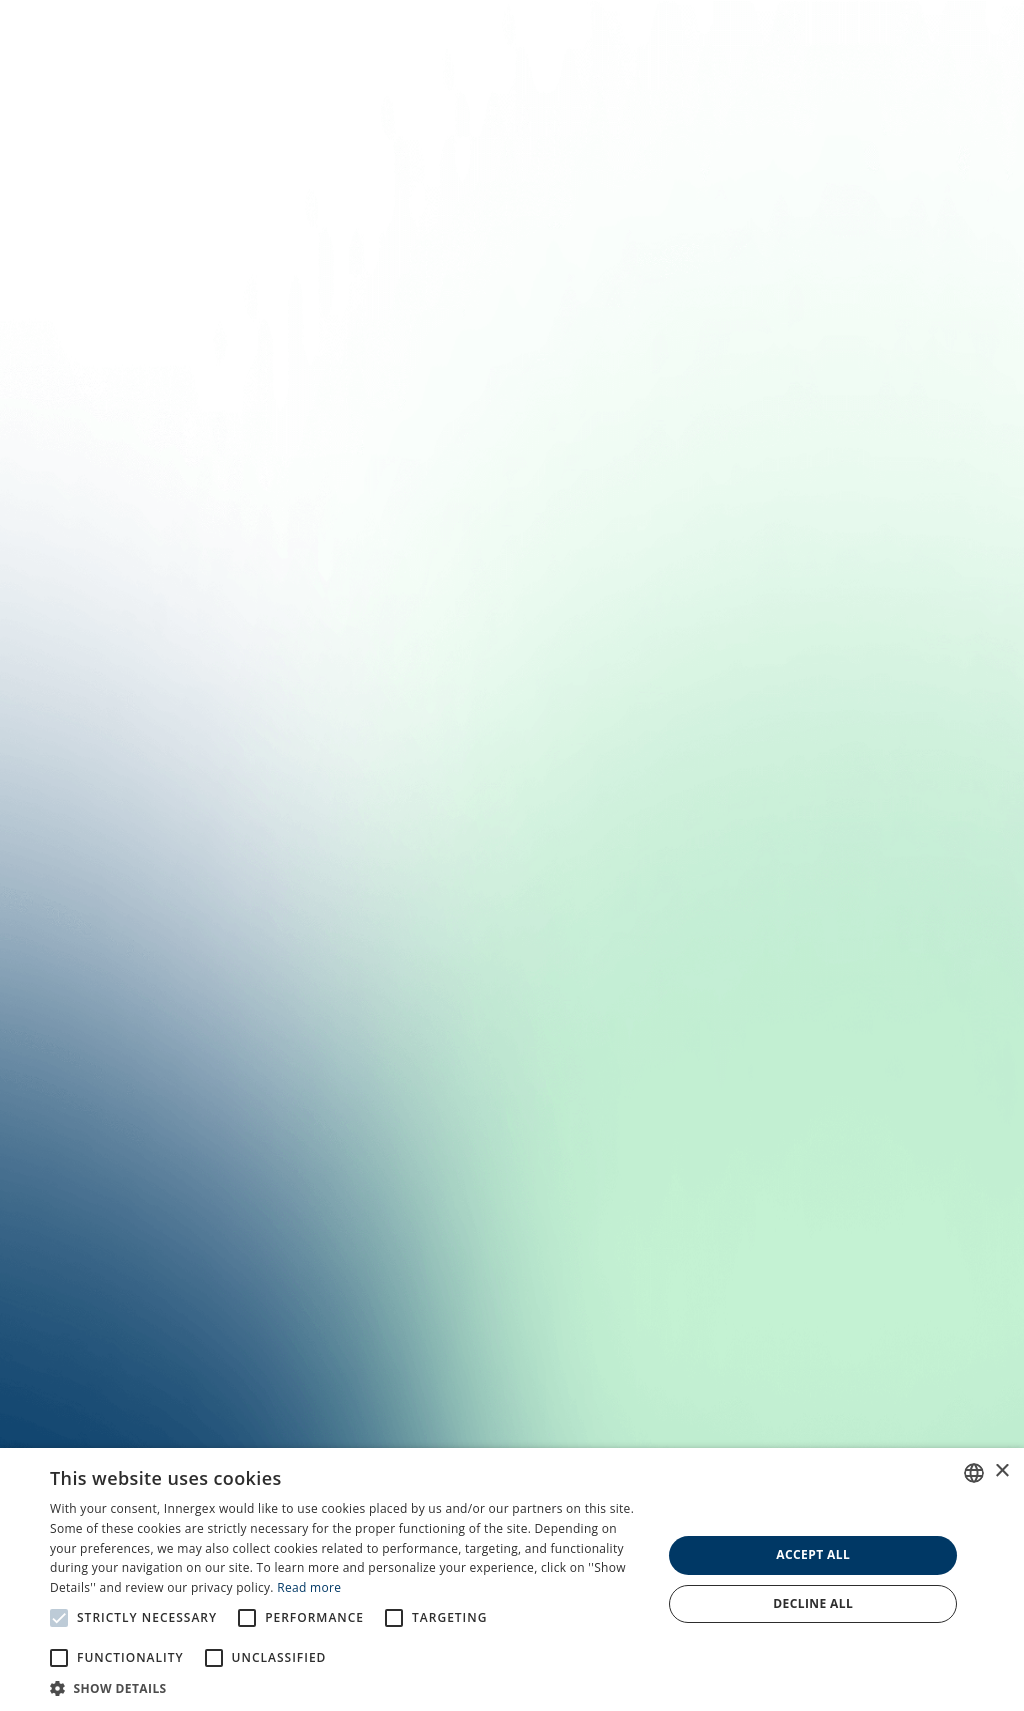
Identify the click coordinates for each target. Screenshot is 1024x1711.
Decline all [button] (813, 1603)
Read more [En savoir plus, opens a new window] (309, 1587)
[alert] (512, 1579)
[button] (347, 1687)
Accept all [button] (813, 1554)
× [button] (1001, 1471)
